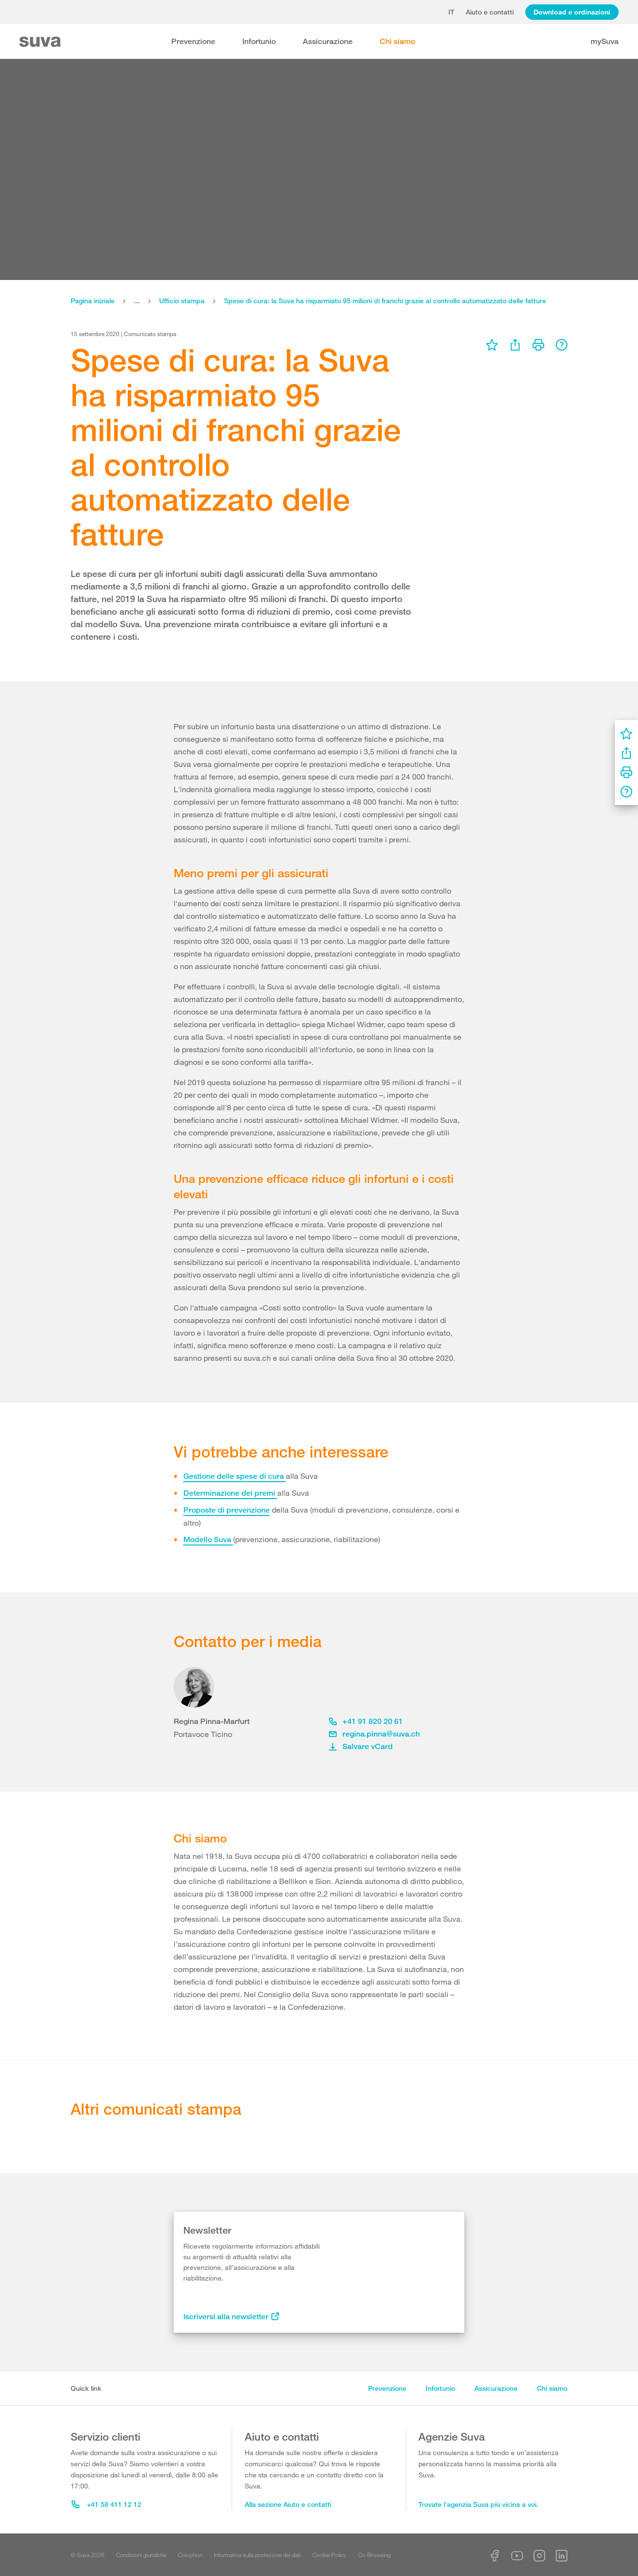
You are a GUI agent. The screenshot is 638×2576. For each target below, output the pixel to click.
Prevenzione (193, 41)
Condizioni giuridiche (141, 2555)
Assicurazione (328, 41)
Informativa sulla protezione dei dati (257, 2555)
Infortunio (259, 41)
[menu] (492, 345)
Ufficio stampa (182, 300)
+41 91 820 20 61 (366, 1721)
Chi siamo (397, 41)
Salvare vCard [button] (361, 1746)
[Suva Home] (40, 41)
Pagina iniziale (93, 300)
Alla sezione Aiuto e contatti (288, 2504)
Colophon (190, 2555)
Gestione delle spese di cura (234, 1476)
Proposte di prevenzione (226, 1510)
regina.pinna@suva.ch (374, 1733)
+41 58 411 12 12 (106, 2504)
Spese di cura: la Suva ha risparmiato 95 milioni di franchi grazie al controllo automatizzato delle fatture (385, 300)
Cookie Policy (329, 2555)
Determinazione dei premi (230, 1493)
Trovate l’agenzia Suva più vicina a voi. (478, 2504)
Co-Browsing (374, 2555)
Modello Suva (208, 1539)
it (451, 12)
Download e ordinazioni (572, 12)
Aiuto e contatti (490, 12)
